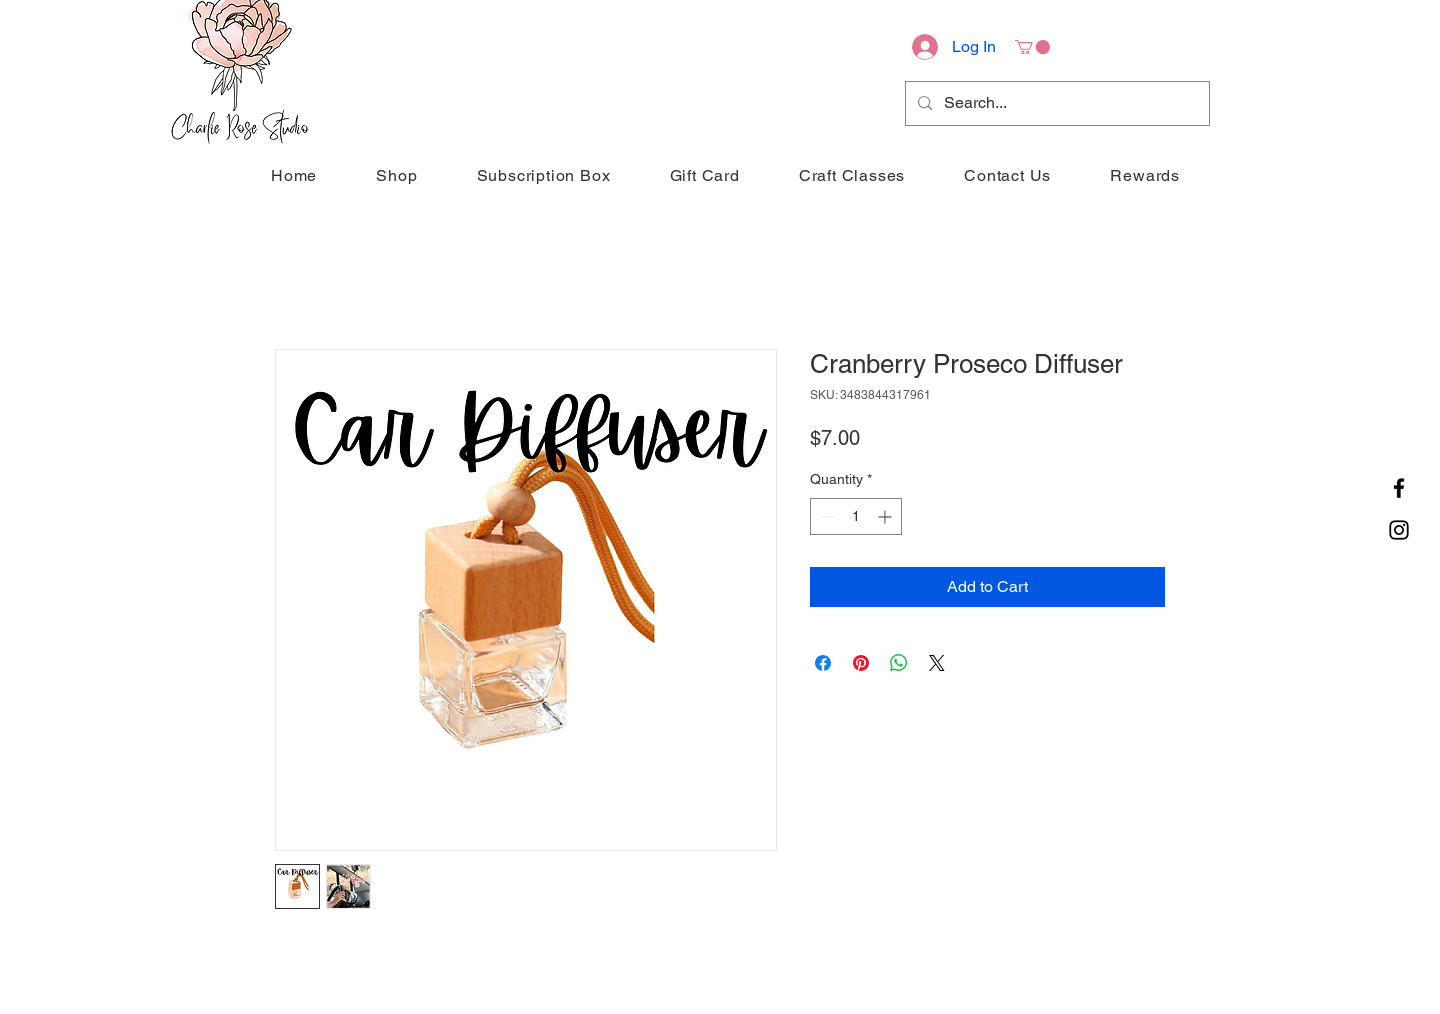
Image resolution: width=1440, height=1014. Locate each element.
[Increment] (886, 516)
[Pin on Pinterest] (861, 663)
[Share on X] (937, 663)
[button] (1032, 47)
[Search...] (1055, 103)
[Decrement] (825, 516)
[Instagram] (1399, 530)
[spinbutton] (856, 516)
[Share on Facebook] (823, 663)
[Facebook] (1399, 488)
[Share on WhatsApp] (899, 663)
